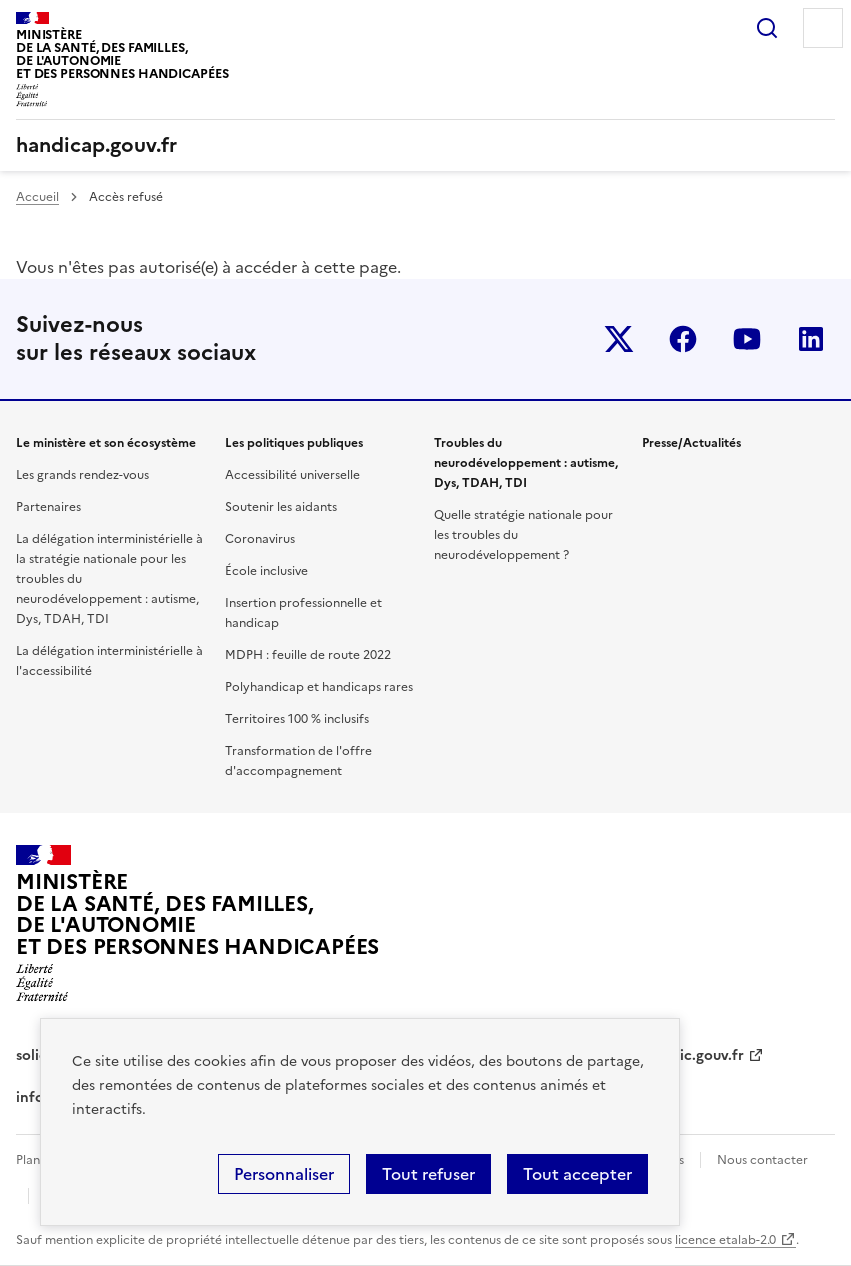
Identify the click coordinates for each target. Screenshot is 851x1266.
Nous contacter (762, 1160)
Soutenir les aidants (281, 507)
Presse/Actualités (691, 443)
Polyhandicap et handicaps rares (319, 687)
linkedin (811, 339)
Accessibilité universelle (292, 475)
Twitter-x (619, 339)
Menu (823, 28)
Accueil (37, 197)
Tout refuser (428, 1174)
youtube (747, 339)
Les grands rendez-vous (82, 475)
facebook (683, 339)
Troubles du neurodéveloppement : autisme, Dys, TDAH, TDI (526, 463)
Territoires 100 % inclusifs (297, 719)
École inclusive (266, 571)
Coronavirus (260, 539)
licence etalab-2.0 (725, 1240)
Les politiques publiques (294, 443)
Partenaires (48, 507)
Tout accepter (577, 1174)
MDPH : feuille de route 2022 (308, 655)
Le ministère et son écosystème (106, 443)
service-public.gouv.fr (671, 1055)
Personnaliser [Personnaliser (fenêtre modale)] (284, 1174)
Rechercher (767, 28)
